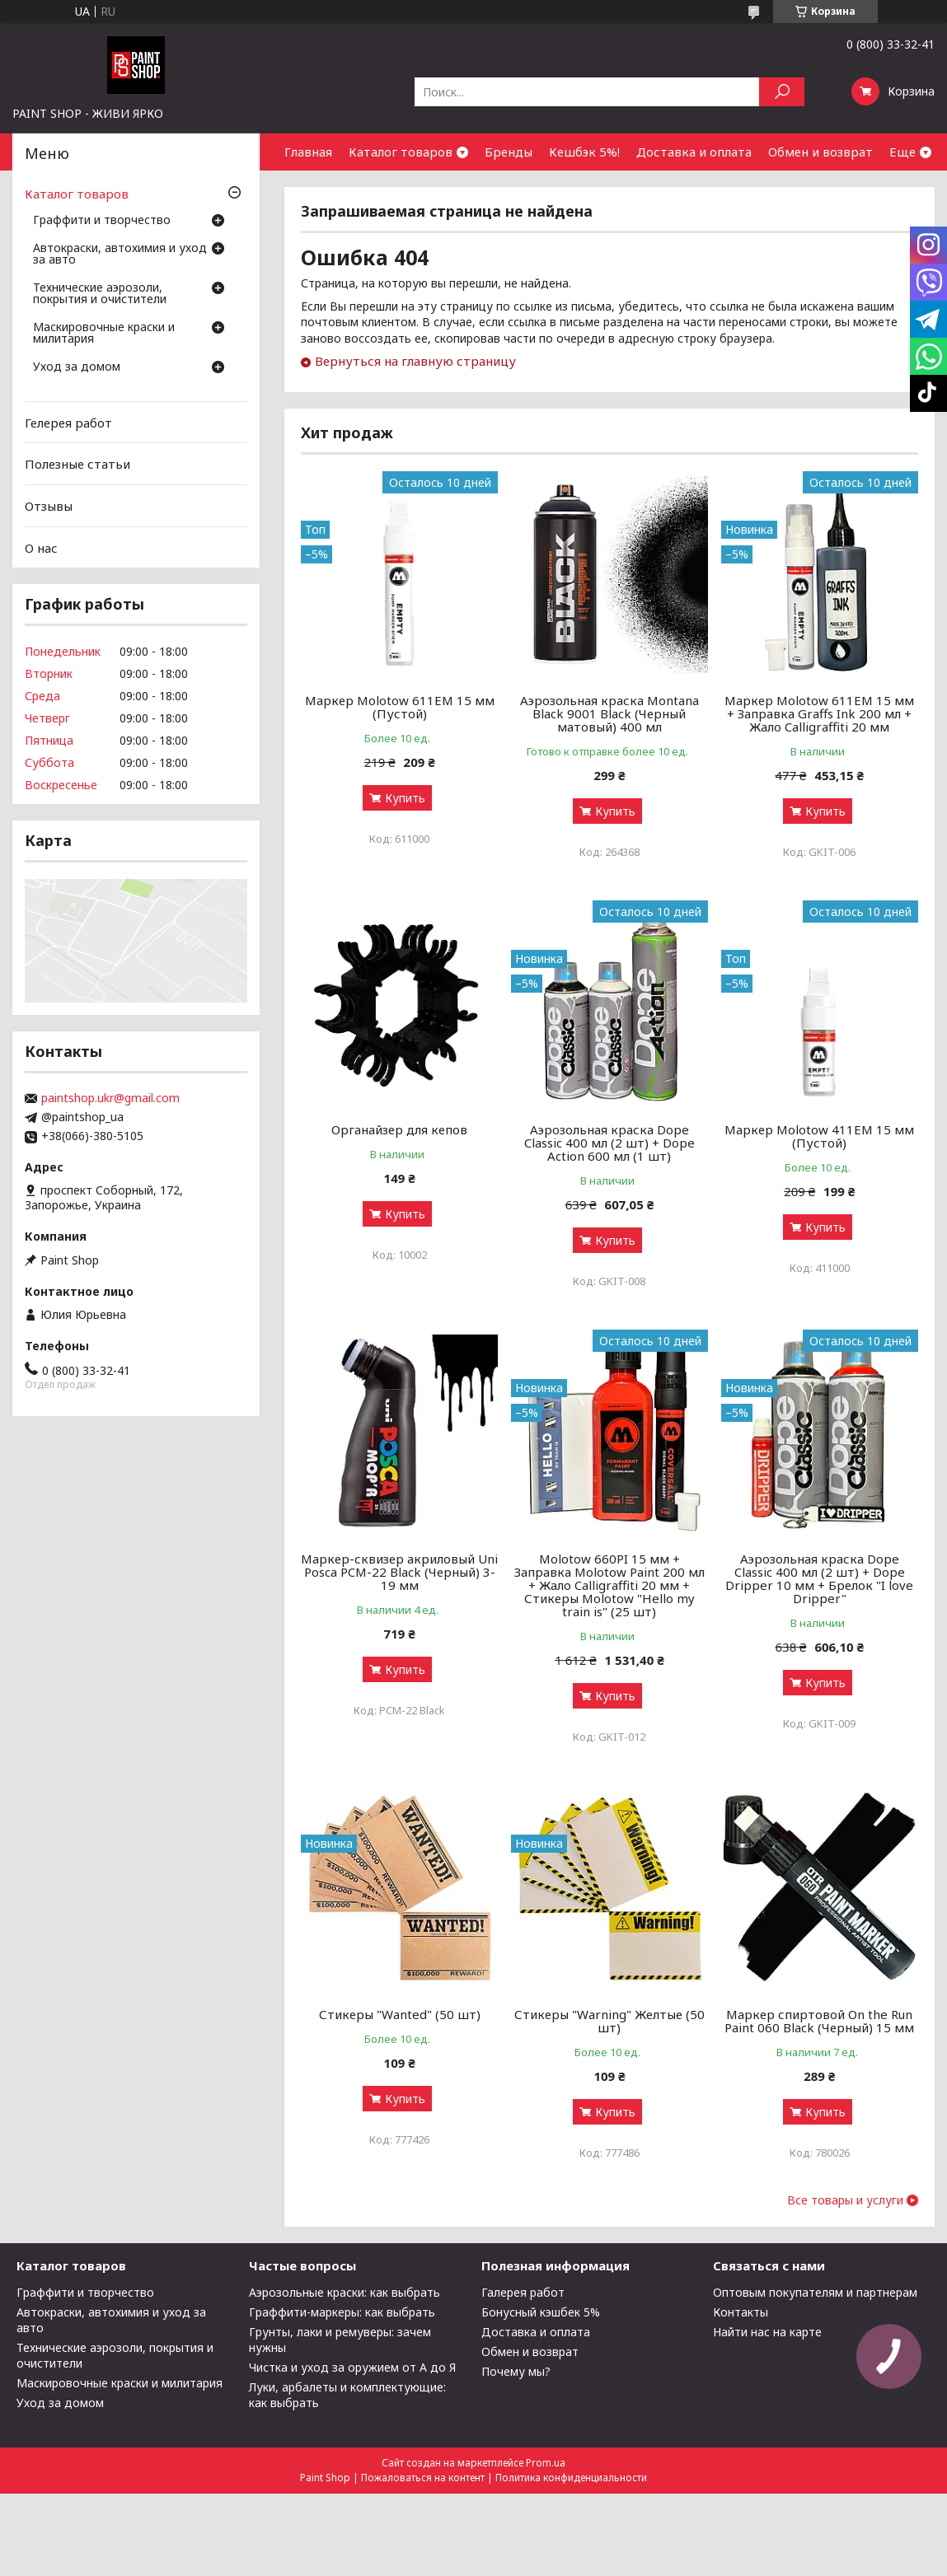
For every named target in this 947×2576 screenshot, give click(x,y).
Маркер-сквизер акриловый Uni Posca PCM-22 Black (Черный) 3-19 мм (399, 1572)
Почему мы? (516, 2371)
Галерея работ (523, 2292)
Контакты (740, 2312)
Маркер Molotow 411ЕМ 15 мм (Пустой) (819, 1136)
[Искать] (781, 91)
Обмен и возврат (820, 151)
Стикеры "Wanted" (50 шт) (400, 2014)
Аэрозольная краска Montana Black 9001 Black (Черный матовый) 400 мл (609, 713)
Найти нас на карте (767, 2332)
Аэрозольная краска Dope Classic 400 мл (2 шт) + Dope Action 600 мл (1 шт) (609, 1142)
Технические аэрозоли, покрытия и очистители (99, 294)
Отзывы (49, 506)
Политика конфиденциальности (571, 2478)
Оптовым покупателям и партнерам (815, 2292)
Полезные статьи (77, 464)
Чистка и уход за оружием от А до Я (352, 2367)
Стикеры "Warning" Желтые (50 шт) (609, 2021)
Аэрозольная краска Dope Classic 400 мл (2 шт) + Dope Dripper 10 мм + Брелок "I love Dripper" (819, 1578)
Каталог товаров (400, 151)
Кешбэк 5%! (584, 151)
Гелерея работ (68, 422)
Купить (405, 798)
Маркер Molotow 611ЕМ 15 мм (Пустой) (400, 707)
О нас (41, 547)
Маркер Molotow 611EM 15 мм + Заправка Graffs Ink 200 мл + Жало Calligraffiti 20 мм (819, 713)
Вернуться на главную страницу (415, 361)
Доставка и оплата (694, 151)
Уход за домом (76, 367)
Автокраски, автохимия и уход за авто (120, 254)
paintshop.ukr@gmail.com (110, 1098)
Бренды (508, 151)
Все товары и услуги (845, 2200)
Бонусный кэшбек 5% (540, 2312)
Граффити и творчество (102, 220)
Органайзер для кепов (399, 1129)
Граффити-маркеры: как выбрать (342, 2312)
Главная (308, 151)
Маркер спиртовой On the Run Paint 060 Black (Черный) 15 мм (819, 2021)
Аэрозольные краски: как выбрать (344, 2292)
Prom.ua (545, 2463)
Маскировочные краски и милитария (104, 333)
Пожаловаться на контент (423, 2478)
